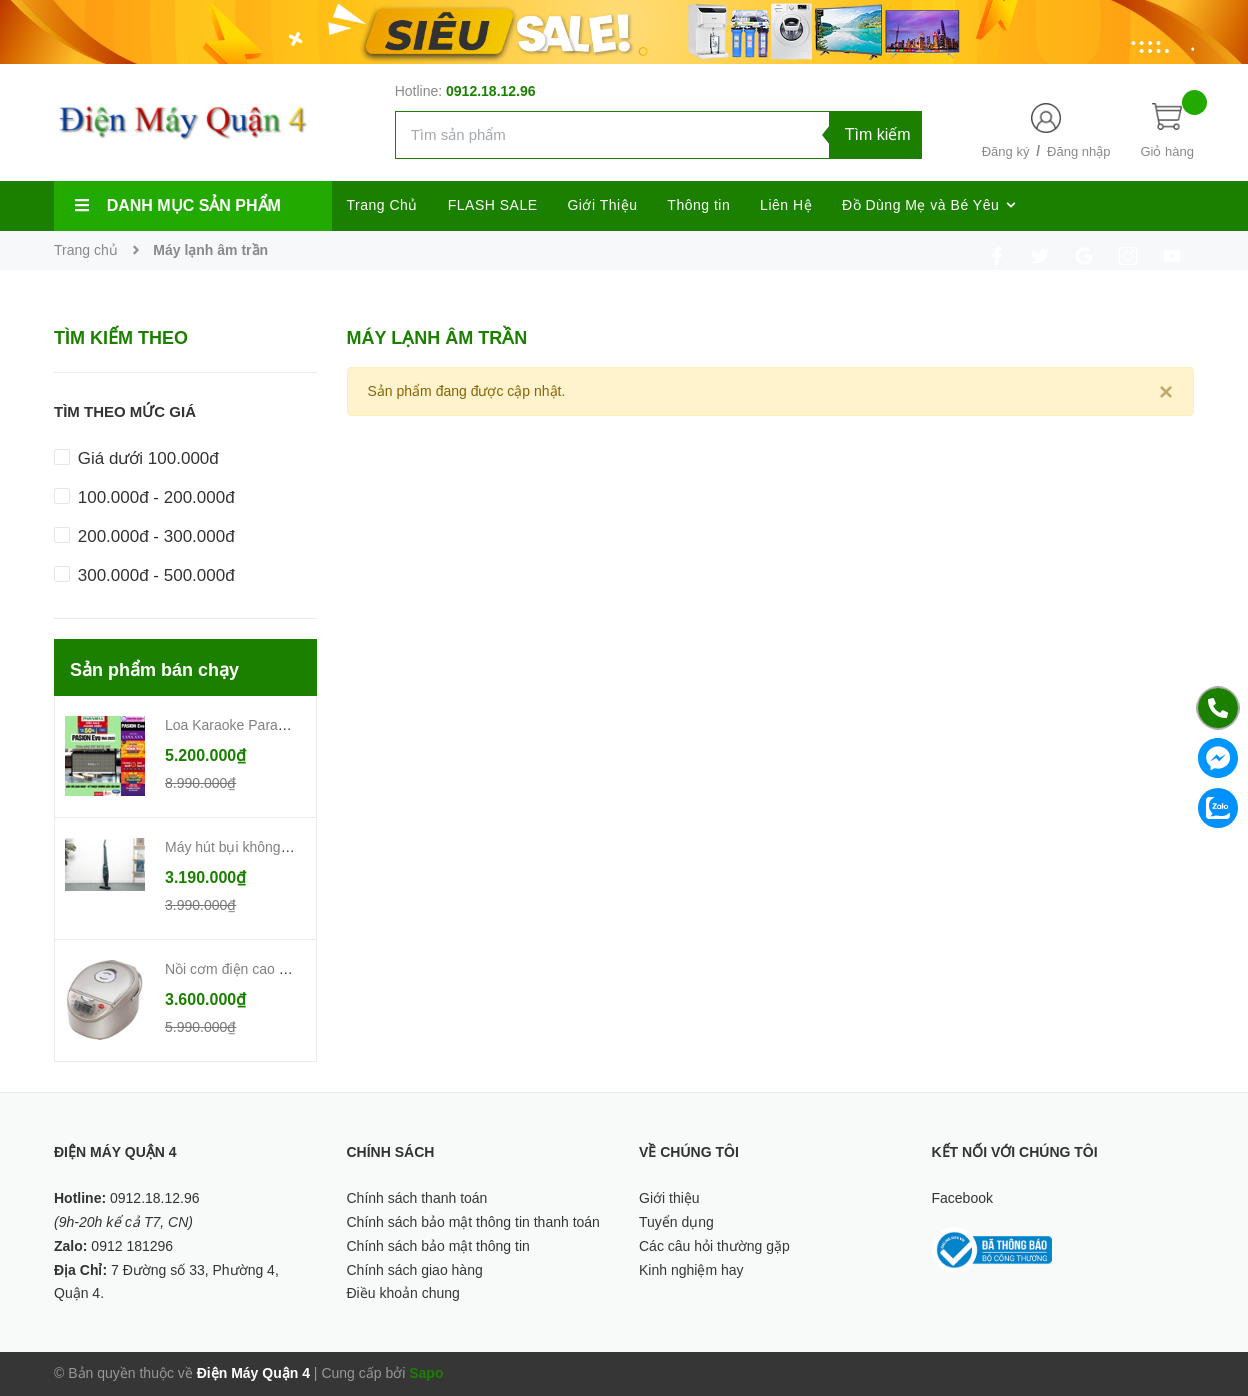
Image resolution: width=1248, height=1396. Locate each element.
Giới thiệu (669, 1198)
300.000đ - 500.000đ (144, 575)
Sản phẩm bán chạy (154, 670)
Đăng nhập (1078, 151)
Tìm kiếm (878, 134)
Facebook (962, 1198)
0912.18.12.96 (491, 91)
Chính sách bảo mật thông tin (438, 1246)
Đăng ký (1006, 151)
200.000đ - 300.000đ (144, 536)
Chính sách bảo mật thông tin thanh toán (473, 1222)
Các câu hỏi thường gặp (714, 1246)
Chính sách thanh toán (417, 1198)
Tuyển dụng (676, 1222)
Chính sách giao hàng (415, 1270)
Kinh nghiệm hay (691, 1270)
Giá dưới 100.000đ (136, 458)
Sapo (426, 1373)
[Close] (1166, 392)
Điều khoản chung (403, 1293)
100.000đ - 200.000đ (144, 497)
